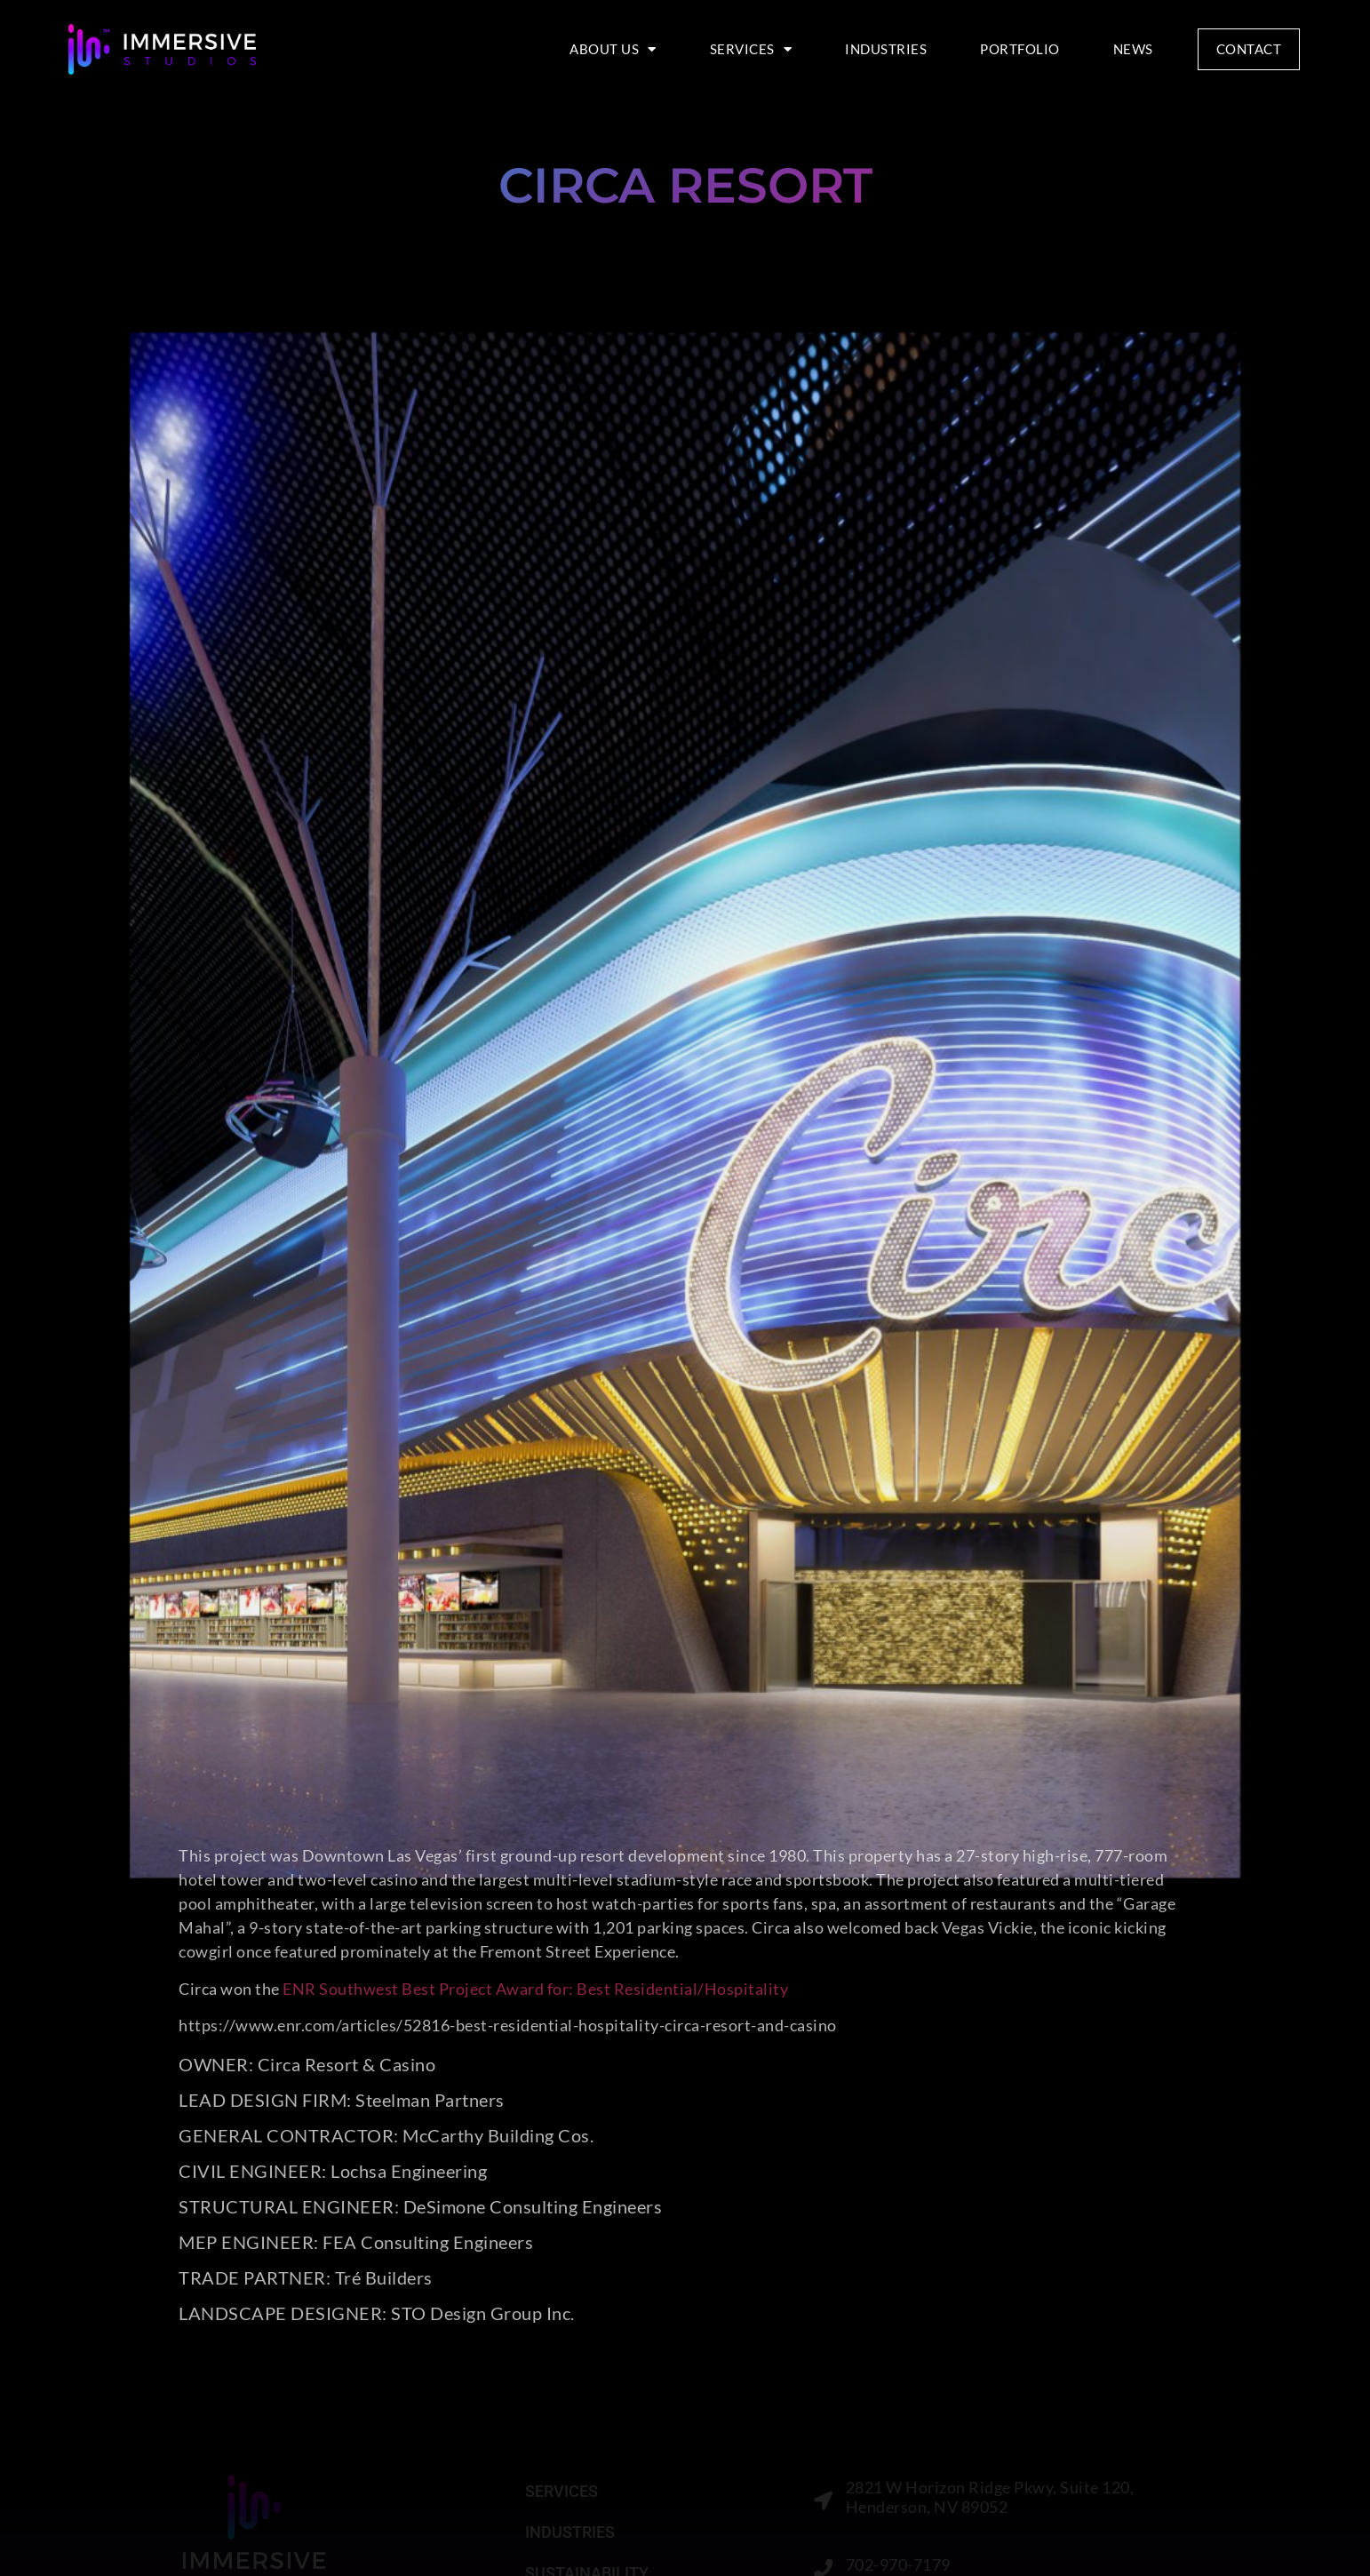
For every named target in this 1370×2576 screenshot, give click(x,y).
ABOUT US (613, 48)
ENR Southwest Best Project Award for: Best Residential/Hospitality (535, 1988)
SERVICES (751, 48)
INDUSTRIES (886, 49)
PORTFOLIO (1020, 49)
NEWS (1133, 49)
